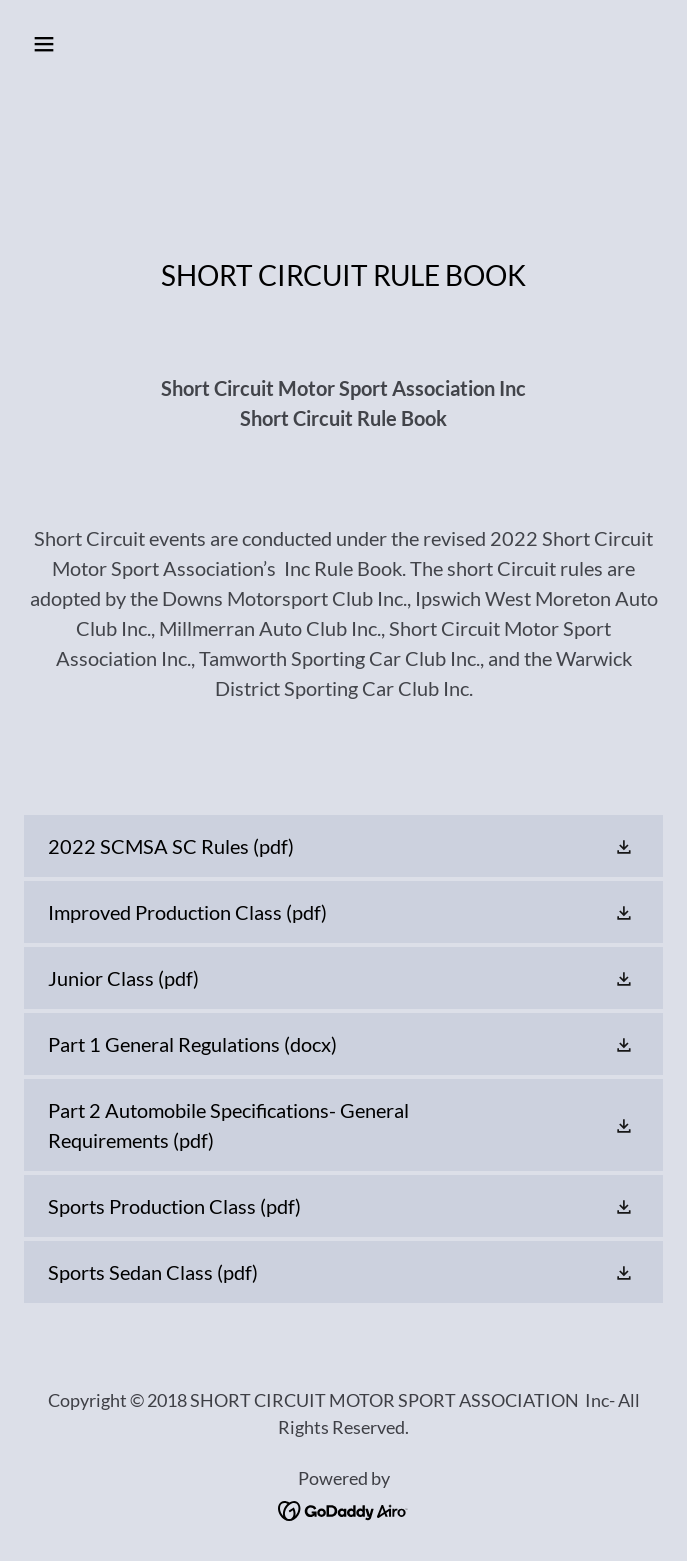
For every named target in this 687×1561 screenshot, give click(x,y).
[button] (97, 44)
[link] (343, 846)
